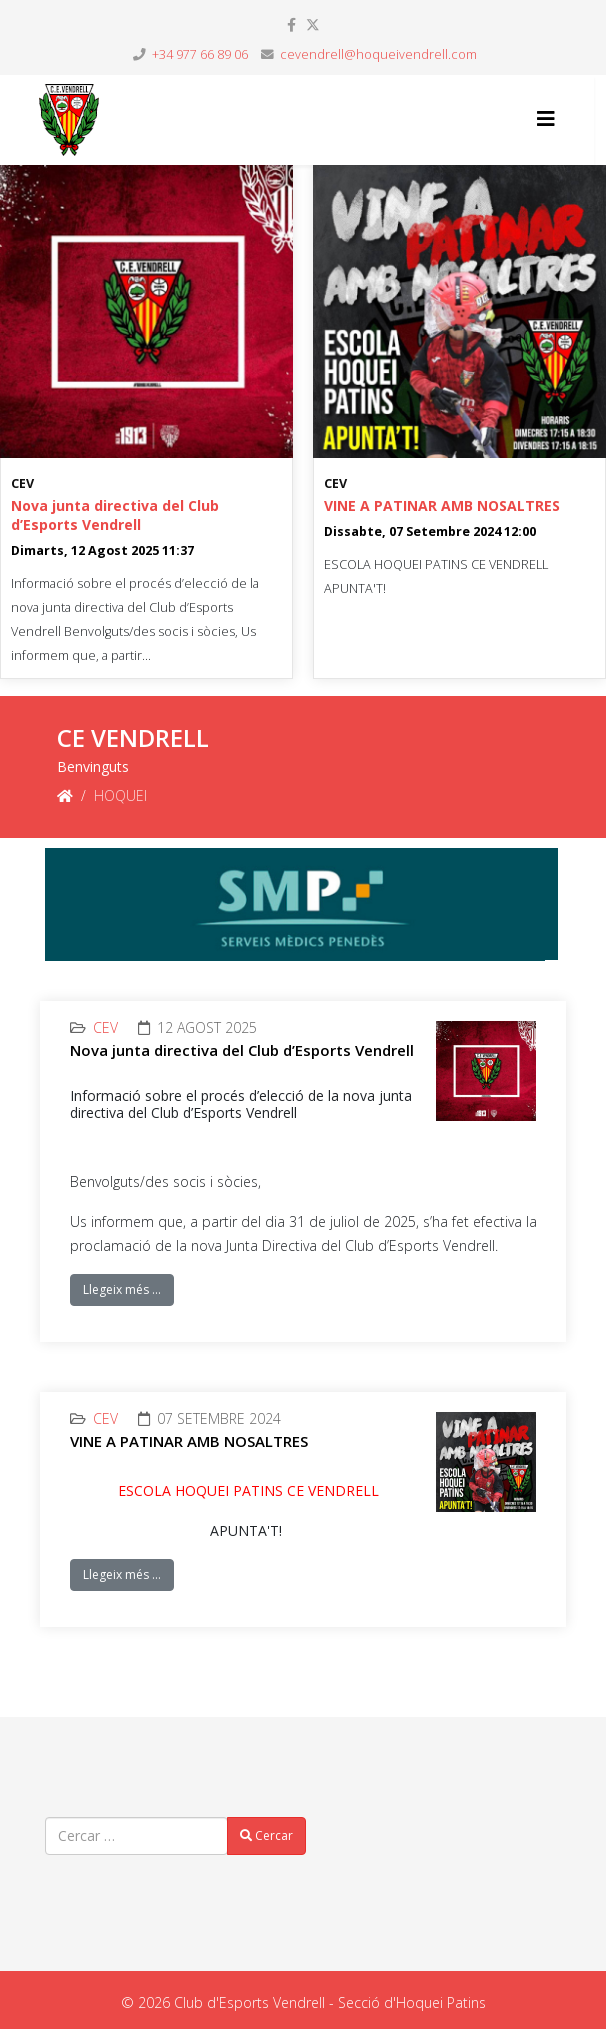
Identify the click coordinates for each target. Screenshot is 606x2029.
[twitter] (313, 24)
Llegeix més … (122, 1289)
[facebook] (291, 24)
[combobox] (136, 1836)
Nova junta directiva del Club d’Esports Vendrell (115, 515)
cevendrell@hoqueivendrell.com (378, 54)
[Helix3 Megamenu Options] (546, 118)
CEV (22, 483)
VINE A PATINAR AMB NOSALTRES (442, 505)
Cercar (266, 1835)
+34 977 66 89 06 (200, 54)
